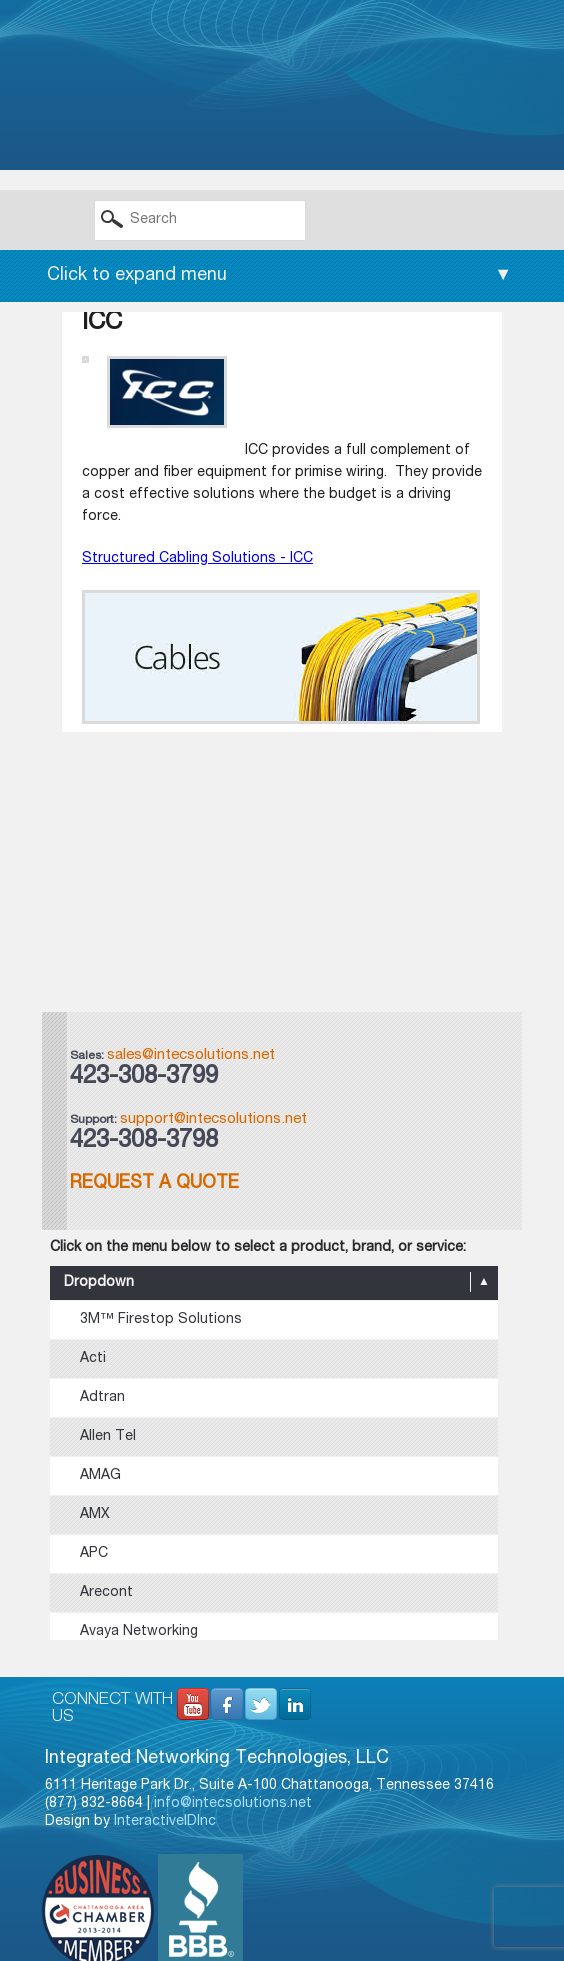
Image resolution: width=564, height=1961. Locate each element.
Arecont (106, 1593)
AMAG (100, 1476)
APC (94, 1554)
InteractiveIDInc (165, 1822)
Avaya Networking (139, 1632)
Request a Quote (154, 1184)
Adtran (102, 1398)
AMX (95, 1515)
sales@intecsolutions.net (191, 1055)
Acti (93, 1359)
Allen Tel (108, 1437)
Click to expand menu (279, 276)
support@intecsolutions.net (213, 1119)
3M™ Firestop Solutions (161, 1320)
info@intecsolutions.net (233, 1804)
